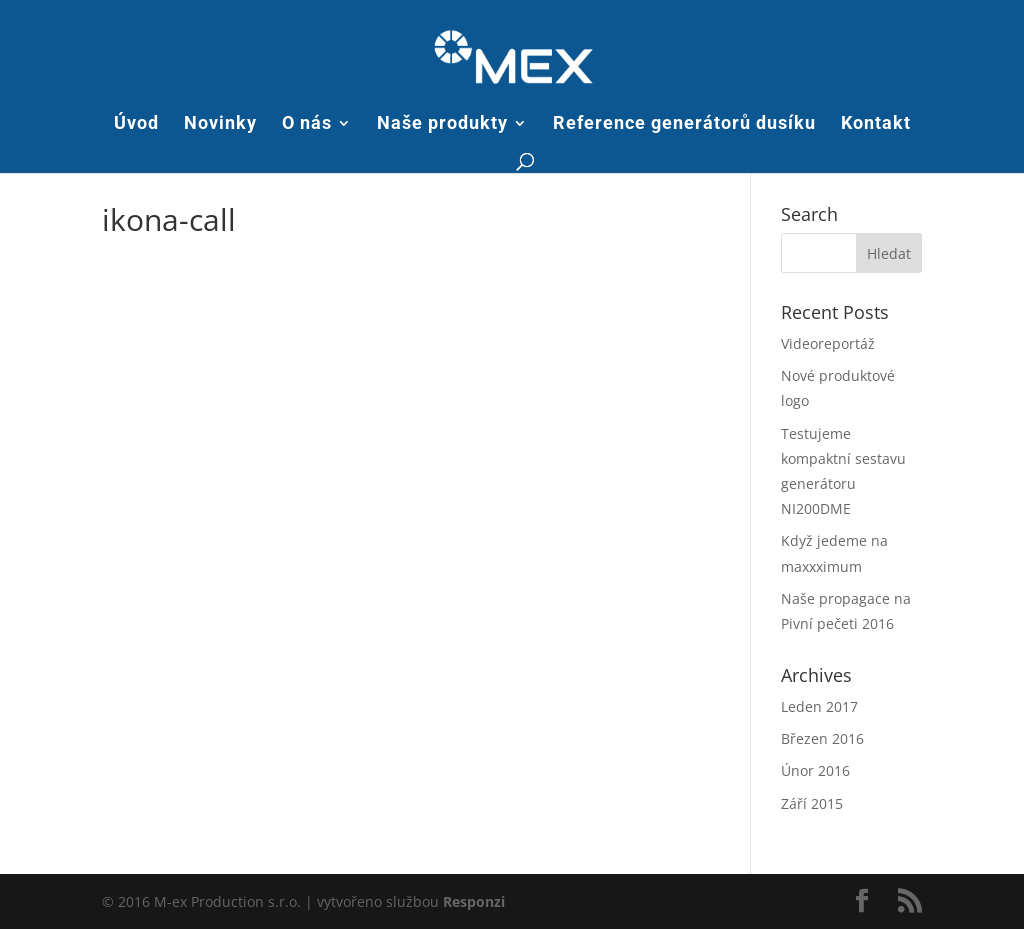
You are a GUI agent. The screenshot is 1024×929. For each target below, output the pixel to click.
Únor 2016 (815, 770)
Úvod (136, 124)
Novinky (220, 124)
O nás (307, 124)
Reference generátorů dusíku (684, 124)
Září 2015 (812, 803)
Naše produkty (442, 124)
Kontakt (876, 124)
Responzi (474, 901)
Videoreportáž (828, 343)
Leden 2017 (819, 706)
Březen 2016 (822, 738)
